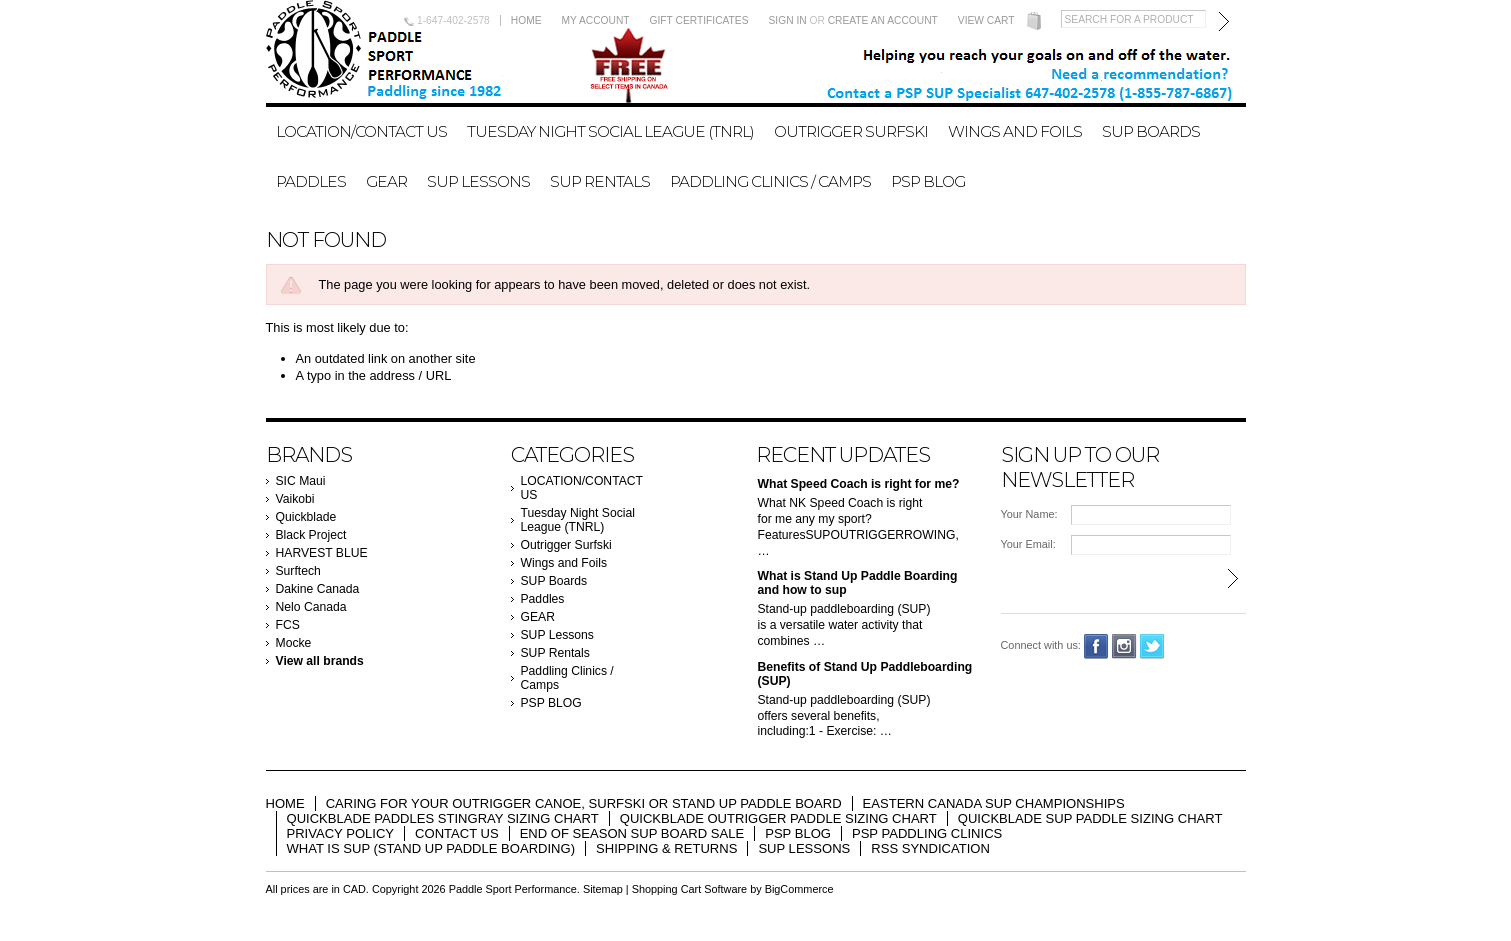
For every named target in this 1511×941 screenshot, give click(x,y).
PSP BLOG (928, 181)
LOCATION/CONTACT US (361, 131)
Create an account (883, 20)
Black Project (311, 535)
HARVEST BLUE (322, 553)
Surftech (298, 571)
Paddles (311, 181)
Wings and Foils (1015, 131)
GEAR (386, 181)
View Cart (986, 20)
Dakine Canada (318, 589)
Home (526, 20)
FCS (288, 625)
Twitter (1152, 646)
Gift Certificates (699, 20)
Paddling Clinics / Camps (770, 181)
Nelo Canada (311, 607)
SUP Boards (1151, 131)
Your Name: (1029, 514)
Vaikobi (295, 499)
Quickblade (306, 517)
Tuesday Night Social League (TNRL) (610, 131)
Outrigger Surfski (851, 131)
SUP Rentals (600, 181)
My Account (596, 20)
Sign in (788, 20)
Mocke (294, 643)
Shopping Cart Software (689, 889)
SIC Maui (301, 481)
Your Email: (1028, 544)
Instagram (1124, 646)
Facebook (1096, 646)
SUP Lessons (478, 181)
